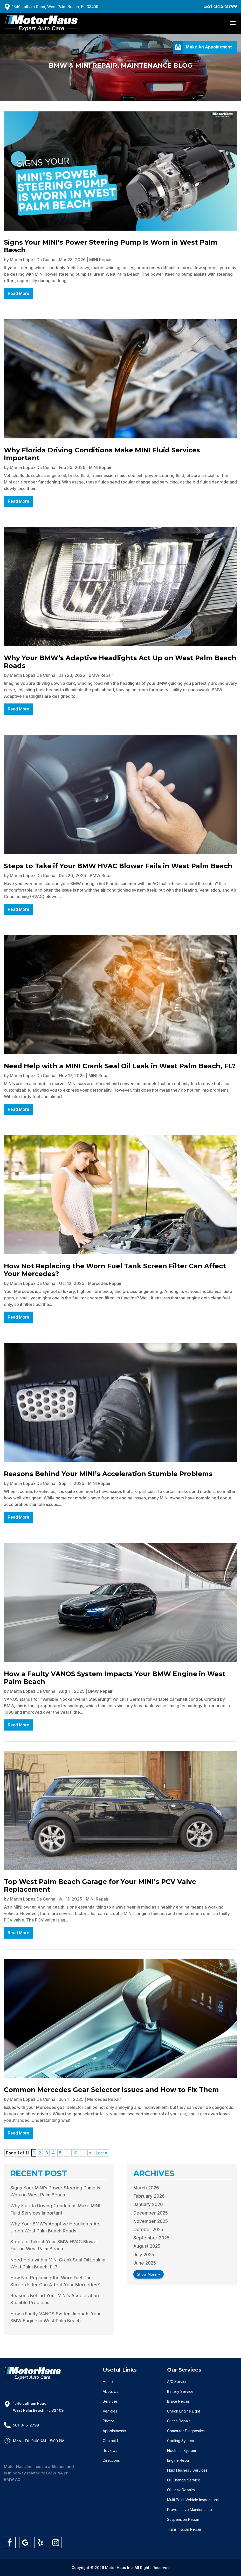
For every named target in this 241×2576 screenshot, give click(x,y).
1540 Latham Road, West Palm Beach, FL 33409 (55, 7)
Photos (109, 2421)
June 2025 (144, 2263)
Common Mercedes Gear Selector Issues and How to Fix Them (111, 2090)
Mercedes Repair (105, 1283)
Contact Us (112, 2440)
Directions (111, 2460)
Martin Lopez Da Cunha (32, 259)
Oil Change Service (183, 2480)
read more (18, 293)
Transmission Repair (184, 2529)
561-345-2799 (220, 6)
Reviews (110, 2450)
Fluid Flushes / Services (187, 2470)
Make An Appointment (209, 46)
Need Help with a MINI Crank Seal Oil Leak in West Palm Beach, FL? (120, 1066)
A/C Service (177, 2381)
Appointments (114, 2431)
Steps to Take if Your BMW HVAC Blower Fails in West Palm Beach (118, 866)
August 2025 (146, 2246)
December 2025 (150, 2213)
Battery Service (180, 2391)
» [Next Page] (90, 2152)
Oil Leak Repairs (181, 2490)
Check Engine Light (183, 2411)
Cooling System (180, 2440)
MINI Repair (100, 259)
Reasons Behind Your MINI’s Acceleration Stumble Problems (108, 1474)
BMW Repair (101, 675)
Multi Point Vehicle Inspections (193, 2499)
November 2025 (150, 2221)
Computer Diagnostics (186, 2431)
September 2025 (151, 2237)
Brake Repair (178, 2401)
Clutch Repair (178, 2421)
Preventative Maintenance (189, 2509)
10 (75, 2152)
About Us (110, 2391)
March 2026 (146, 2187)
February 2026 (149, 2196)
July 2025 (143, 2254)
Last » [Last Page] (101, 2152)
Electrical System (181, 2450)
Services (110, 2401)
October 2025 (148, 2229)
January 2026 (148, 2204)
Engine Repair (179, 2460)
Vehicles (110, 2411)
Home (108, 2381)
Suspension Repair (183, 2519)
